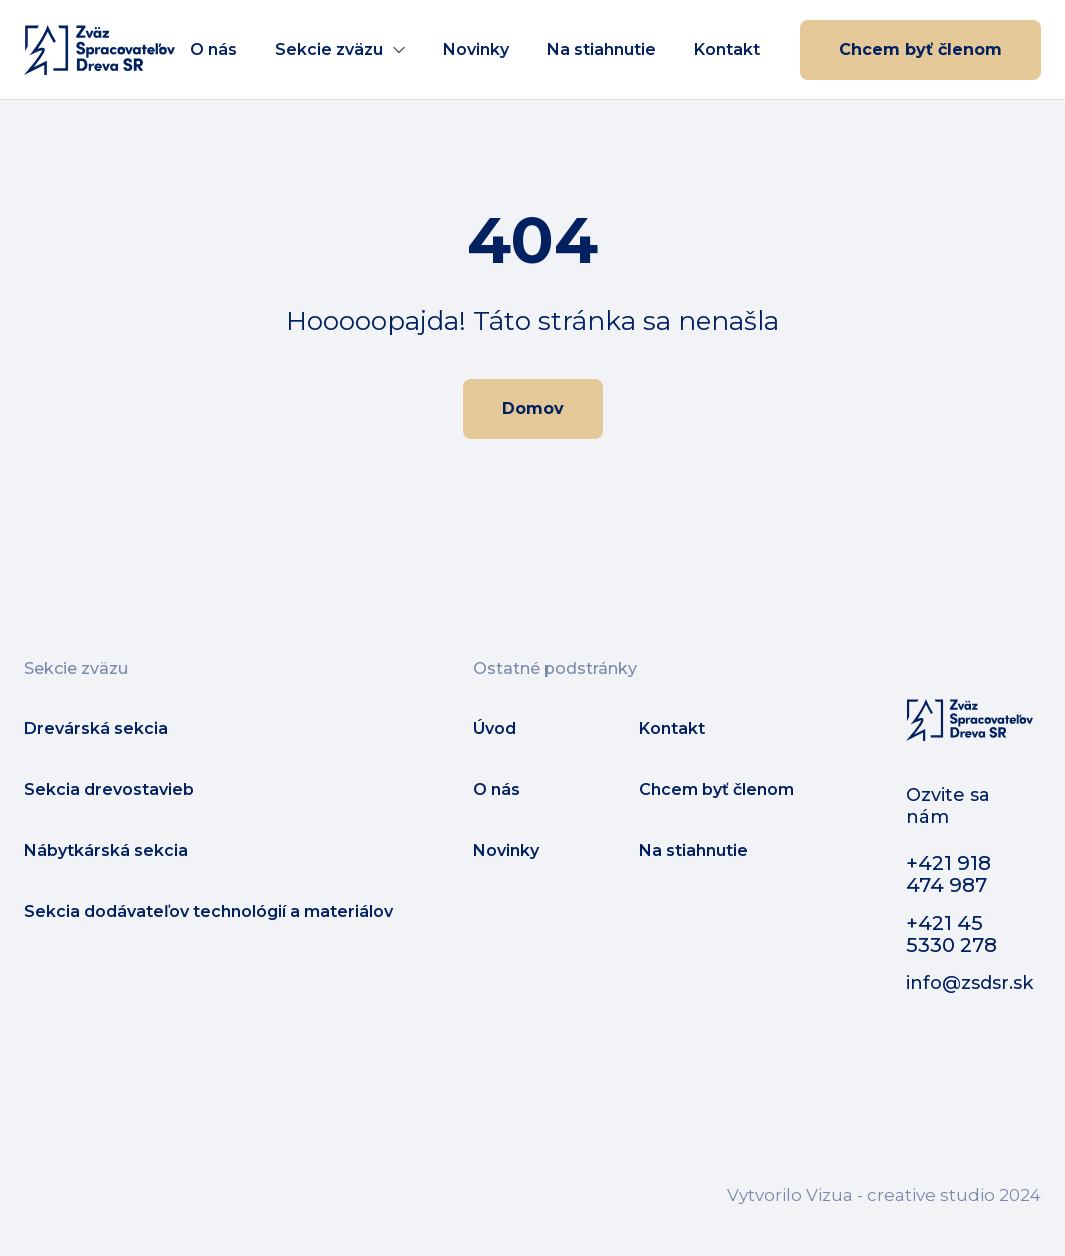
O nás (213, 49)
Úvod (494, 728)
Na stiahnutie (601, 49)
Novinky (476, 49)
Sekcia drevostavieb (109, 789)
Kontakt (727, 49)
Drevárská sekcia (96, 728)
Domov (533, 408)
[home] (99, 50)
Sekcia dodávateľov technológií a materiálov (208, 911)
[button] (340, 50)
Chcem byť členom (920, 49)
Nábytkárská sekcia (106, 850)
